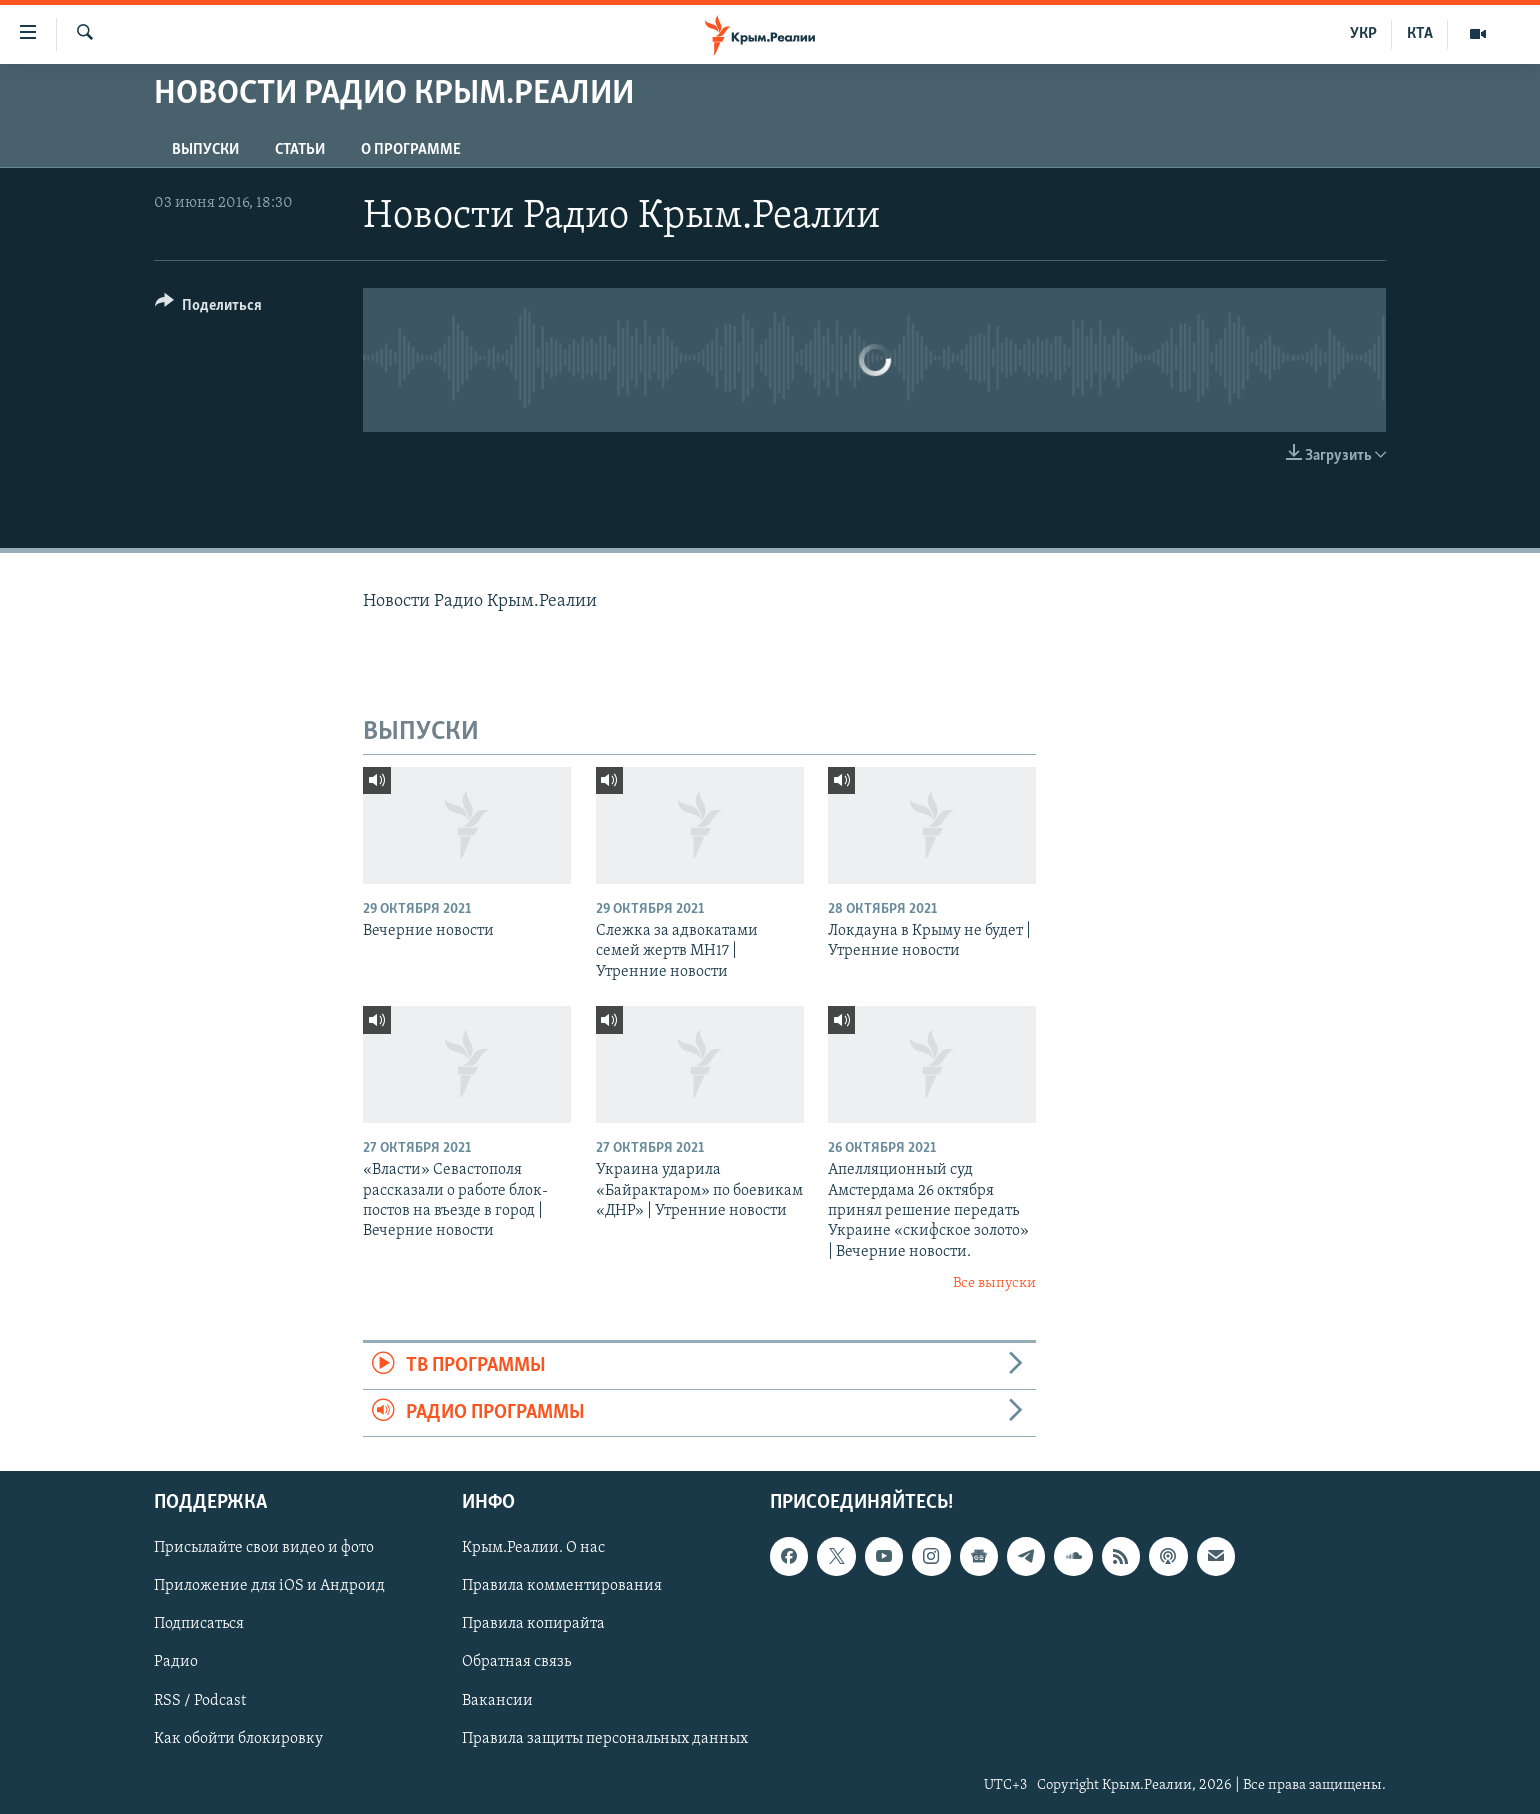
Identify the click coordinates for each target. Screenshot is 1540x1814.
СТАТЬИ (300, 150)
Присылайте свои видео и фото (264, 1549)
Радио (176, 1663)
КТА (1420, 34)
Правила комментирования (562, 1587)
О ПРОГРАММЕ (411, 150)
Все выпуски (994, 1283)
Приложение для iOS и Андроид (269, 1587)
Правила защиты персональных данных (605, 1739)
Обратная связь (516, 1663)
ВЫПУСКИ (205, 150)
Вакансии (497, 1701)
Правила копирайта (533, 1625)
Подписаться (199, 1625)
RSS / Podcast (200, 1701)
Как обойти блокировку (238, 1739)
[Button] (208, 308)
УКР (1363, 34)
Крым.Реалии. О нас (533, 1549)
